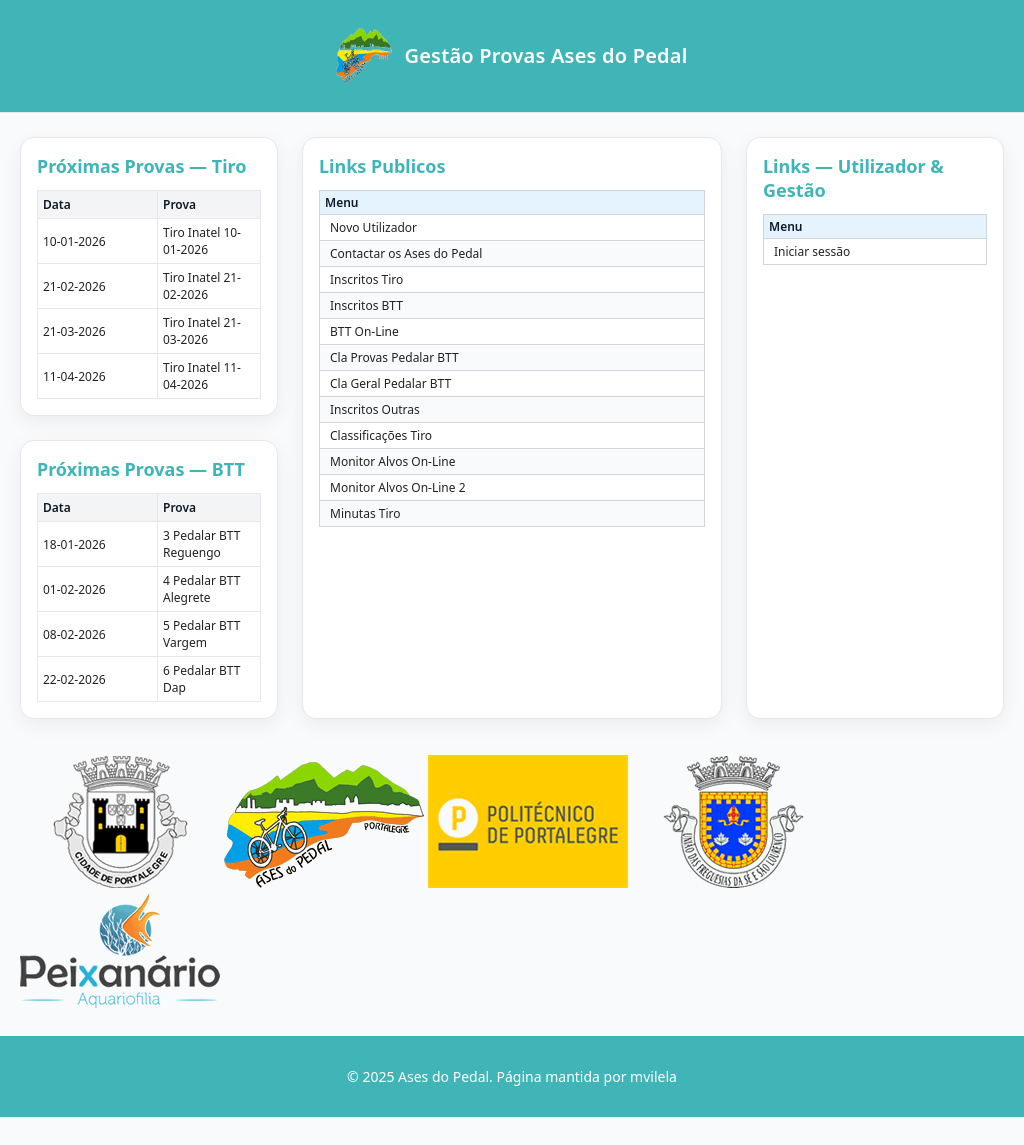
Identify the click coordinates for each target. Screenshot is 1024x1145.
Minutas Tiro (365, 513)
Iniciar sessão (812, 251)
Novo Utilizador (373, 227)
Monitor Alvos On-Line (393, 461)
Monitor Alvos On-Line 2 (398, 487)
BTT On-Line (364, 331)
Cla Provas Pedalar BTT (394, 357)
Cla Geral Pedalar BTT (390, 383)
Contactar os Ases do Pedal (406, 253)
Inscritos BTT (366, 305)
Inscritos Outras (375, 409)
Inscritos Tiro (366, 279)
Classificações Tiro (381, 435)
